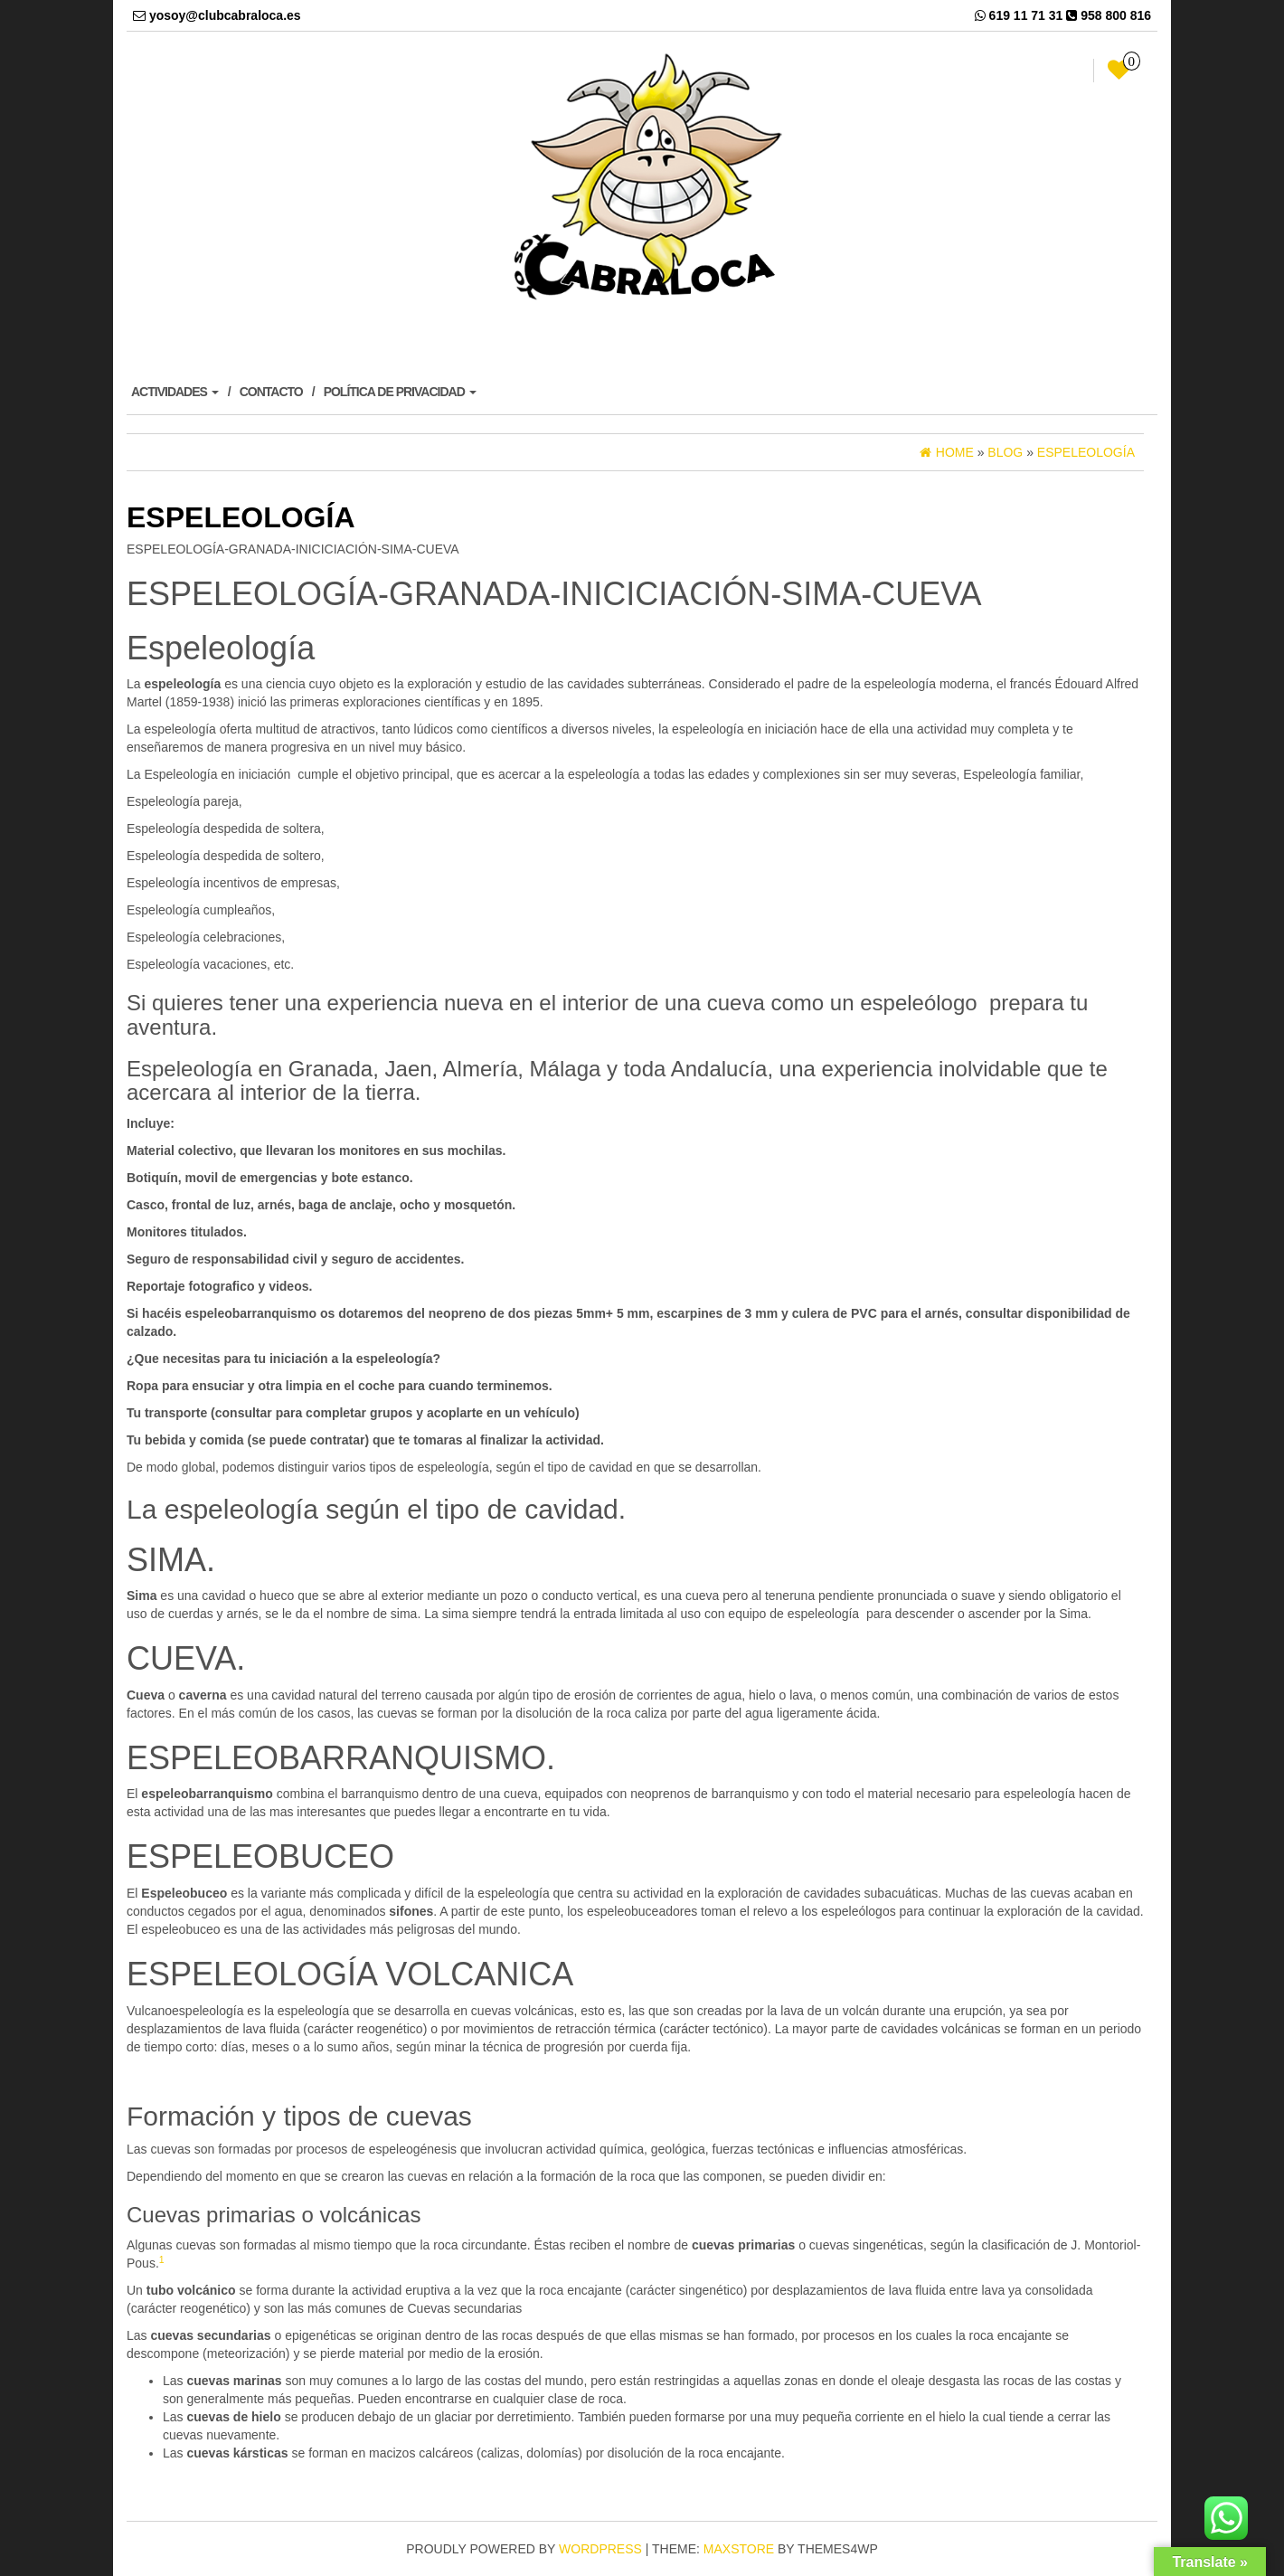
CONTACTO (271, 391)
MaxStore (738, 2549)
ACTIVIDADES (175, 391)
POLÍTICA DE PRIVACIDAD (400, 391)
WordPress (600, 2549)
